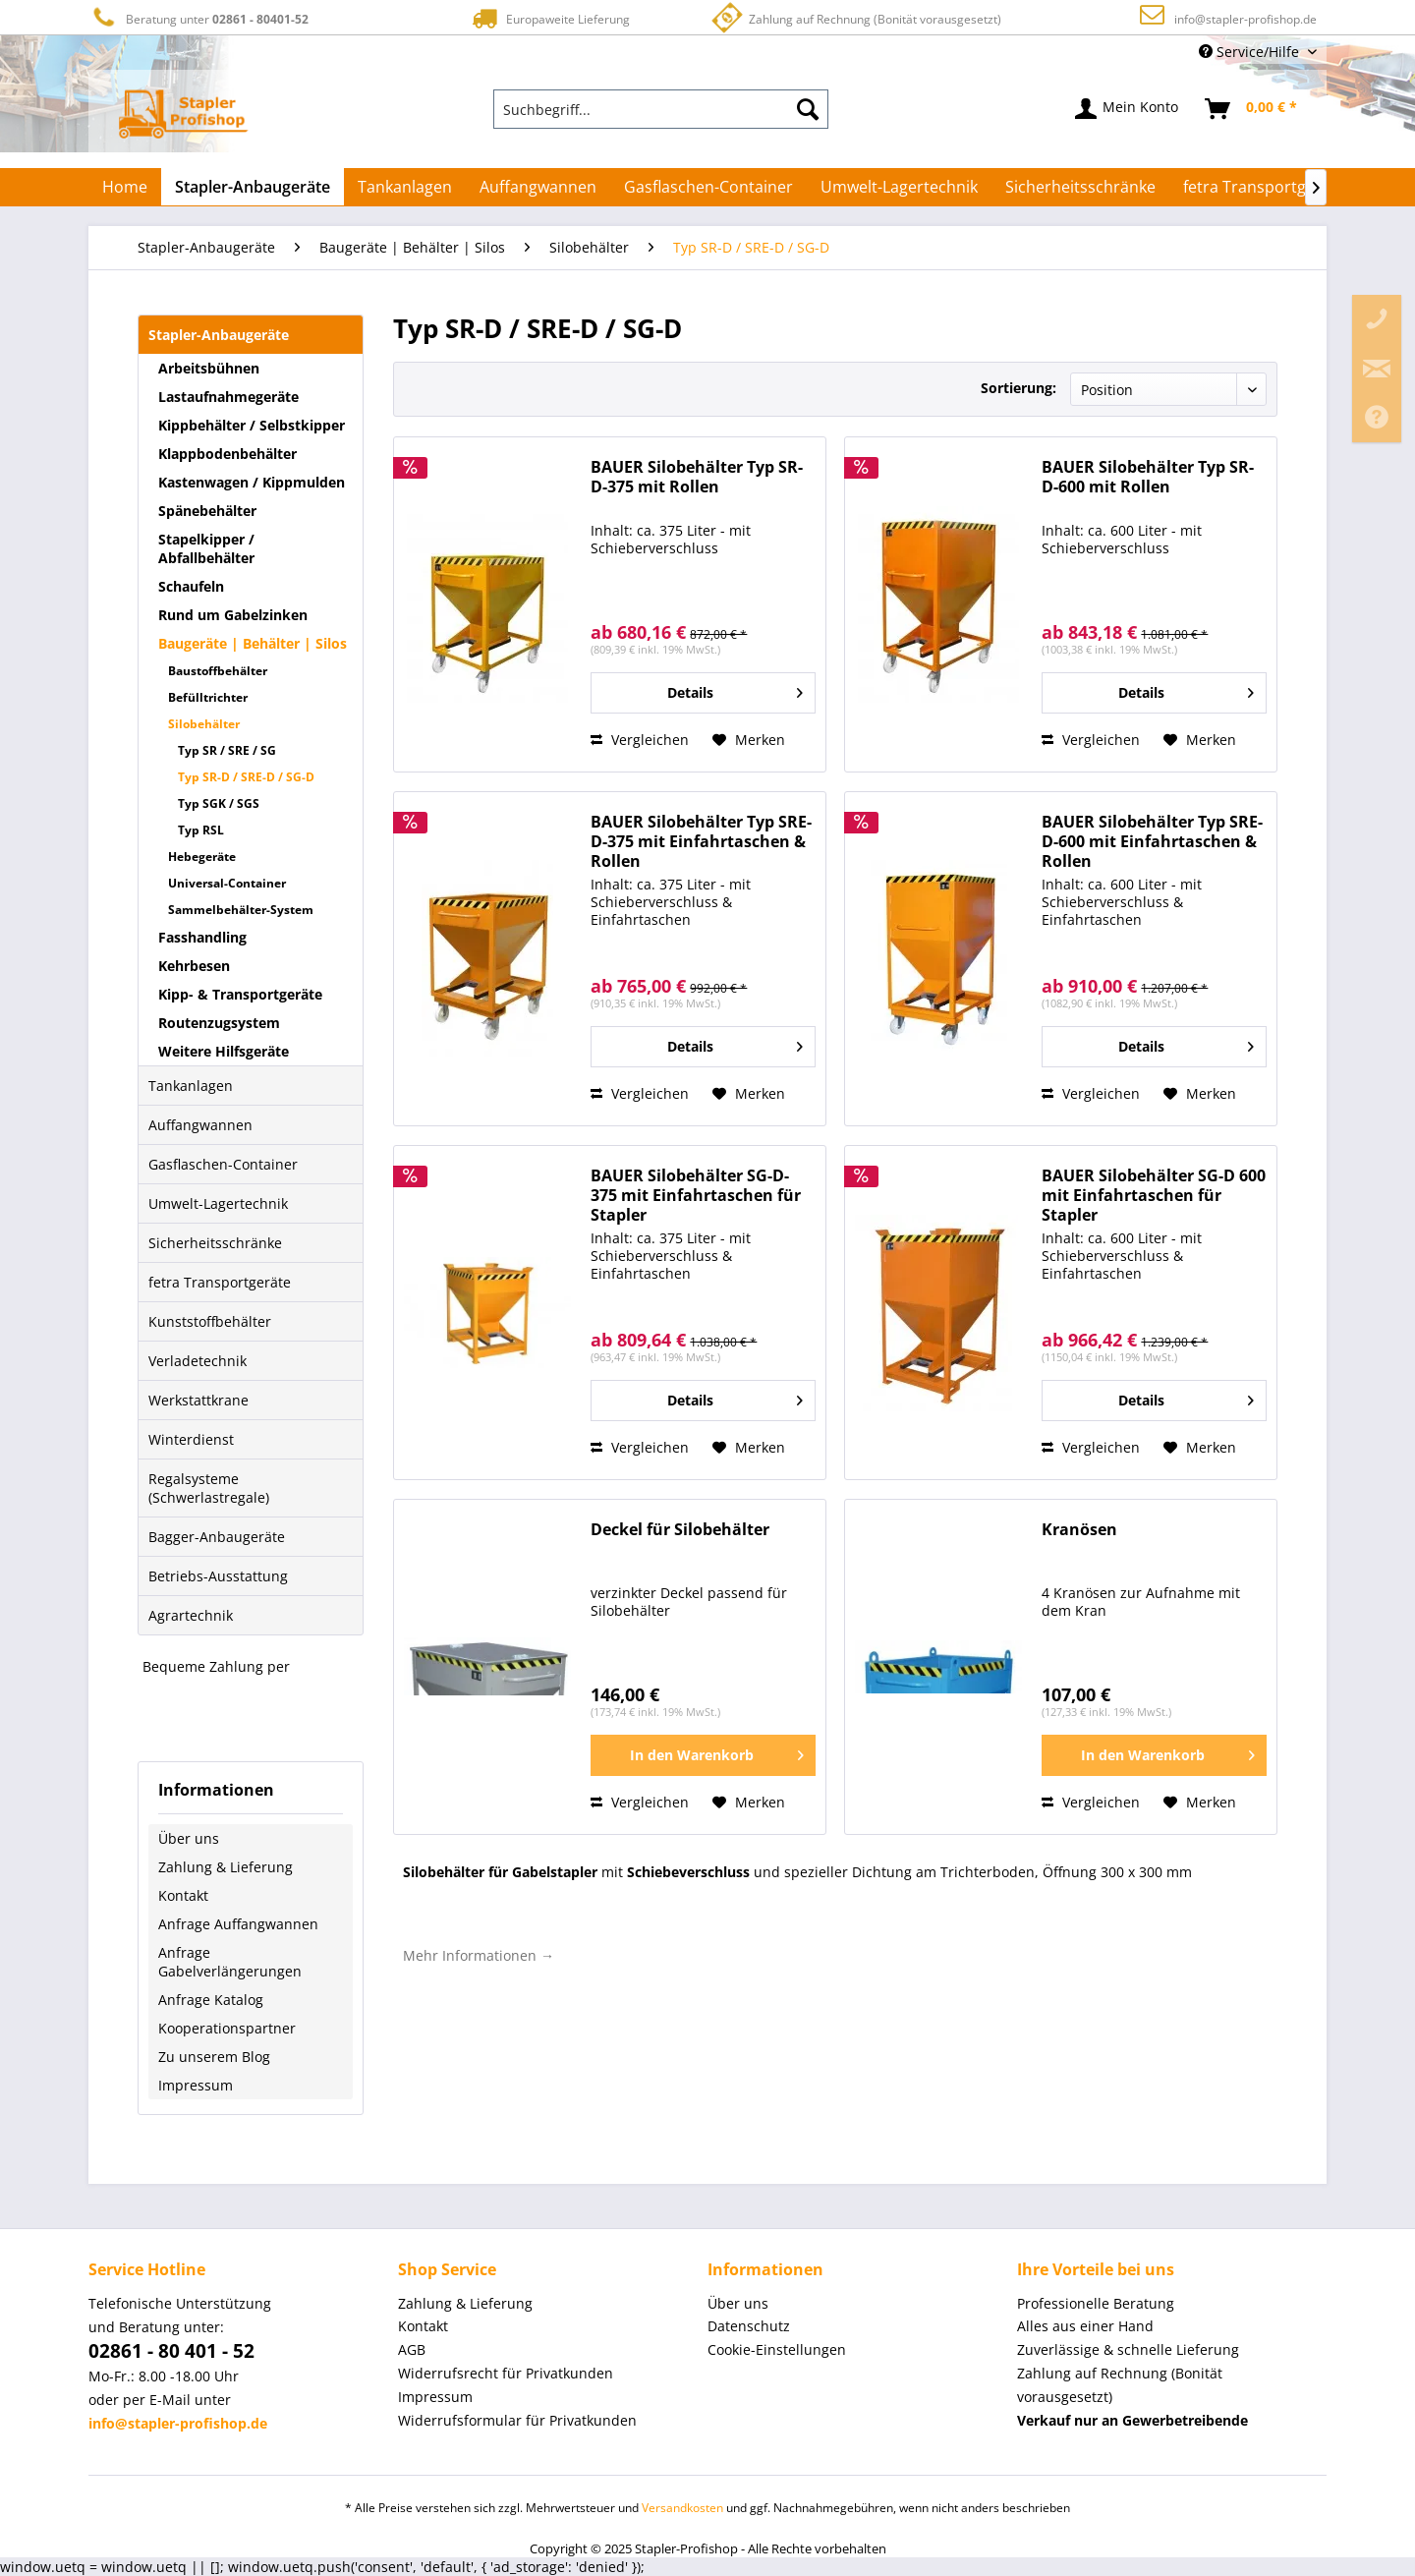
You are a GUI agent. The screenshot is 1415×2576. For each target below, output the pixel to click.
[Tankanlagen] (405, 186)
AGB (411, 2349)
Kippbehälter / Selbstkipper (251, 425)
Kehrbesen (194, 965)
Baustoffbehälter (217, 670)
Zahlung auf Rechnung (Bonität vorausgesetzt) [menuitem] (1119, 2385)
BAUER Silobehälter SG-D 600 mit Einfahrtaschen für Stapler (1154, 1196)
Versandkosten (682, 2507)
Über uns (188, 1838)
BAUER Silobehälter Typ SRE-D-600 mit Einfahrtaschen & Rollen (1152, 842)
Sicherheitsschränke (215, 1242)
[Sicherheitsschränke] (1080, 186)
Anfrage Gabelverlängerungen (230, 1961)
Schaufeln (191, 586)
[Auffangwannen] (538, 186)
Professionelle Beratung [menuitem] (1095, 2303)
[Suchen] (807, 109)
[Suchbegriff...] (661, 109)
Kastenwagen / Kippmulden (251, 482)
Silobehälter (204, 724)
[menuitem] (661, 109)
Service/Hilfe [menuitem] (1251, 51)
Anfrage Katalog (210, 1999)
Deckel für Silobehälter (680, 1529)
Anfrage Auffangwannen (238, 1924)
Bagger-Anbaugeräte (216, 1536)
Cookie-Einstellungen (777, 2349)
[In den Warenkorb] (703, 1755)
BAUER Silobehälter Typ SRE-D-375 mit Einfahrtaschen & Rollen (701, 842)
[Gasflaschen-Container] (708, 186)
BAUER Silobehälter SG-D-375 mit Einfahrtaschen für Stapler (696, 1196)
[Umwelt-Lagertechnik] (899, 186)
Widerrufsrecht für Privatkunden (505, 2373)
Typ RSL (201, 830)
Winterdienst (191, 1439)
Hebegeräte (202, 856)
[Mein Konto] (1127, 109)
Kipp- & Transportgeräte (240, 994)
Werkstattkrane (198, 1400)
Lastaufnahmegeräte (228, 396)
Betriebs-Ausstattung (218, 1576)
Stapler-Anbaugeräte (218, 334)
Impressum (195, 2085)
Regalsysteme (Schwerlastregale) (208, 1488)
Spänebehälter (207, 510)
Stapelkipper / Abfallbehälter (206, 548)
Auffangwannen (200, 1125)
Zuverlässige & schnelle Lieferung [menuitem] (1128, 2349)
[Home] (124, 186)
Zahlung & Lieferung (225, 1867)
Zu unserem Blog (214, 2056)
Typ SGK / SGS (218, 803)
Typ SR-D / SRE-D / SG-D (246, 777)
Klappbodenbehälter (227, 453)
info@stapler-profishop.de (1245, 19)
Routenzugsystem (219, 1022)
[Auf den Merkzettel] (748, 740)
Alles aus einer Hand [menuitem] (1085, 2326)
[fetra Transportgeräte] (1264, 186)
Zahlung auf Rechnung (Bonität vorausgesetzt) (853, 17)
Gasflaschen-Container (223, 1164)
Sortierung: (1018, 387)
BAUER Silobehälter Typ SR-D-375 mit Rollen (697, 477)
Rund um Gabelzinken (233, 614)
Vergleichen (640, 739)
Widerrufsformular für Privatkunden (517, 2420)
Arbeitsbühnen (208, 368)
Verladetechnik (197, 1360)
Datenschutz (749, 2326)
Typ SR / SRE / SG (227, 750)
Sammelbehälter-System (240, 909)
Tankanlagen (190, 1085)
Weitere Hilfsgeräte (223, 1051)
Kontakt (183, 1895)
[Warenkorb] (1252, 109)
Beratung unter (198, 18)
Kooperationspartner (227, 2028)
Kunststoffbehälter (209, 1321)
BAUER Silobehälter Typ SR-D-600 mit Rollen (1148, 477)
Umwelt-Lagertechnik (218, 1203)
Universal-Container (227, 883)
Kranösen (1079, 1529)
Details (735, 689)
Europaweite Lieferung (549, 18)
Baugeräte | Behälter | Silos (252, 643)
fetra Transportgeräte (219, 1282)
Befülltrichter (208, 697)
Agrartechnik (190, 1615)
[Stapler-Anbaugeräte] (252, 186)
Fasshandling (202, 937)
